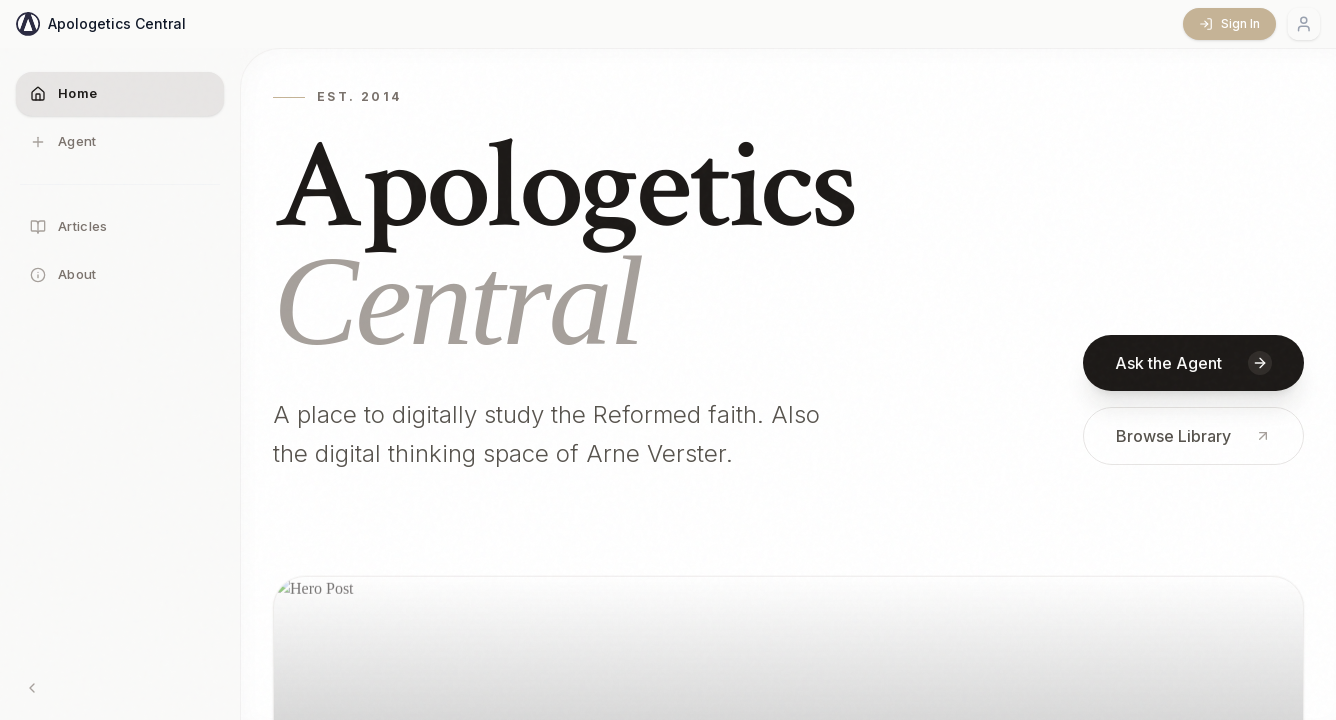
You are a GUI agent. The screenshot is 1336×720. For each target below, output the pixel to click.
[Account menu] (1304, 24)
